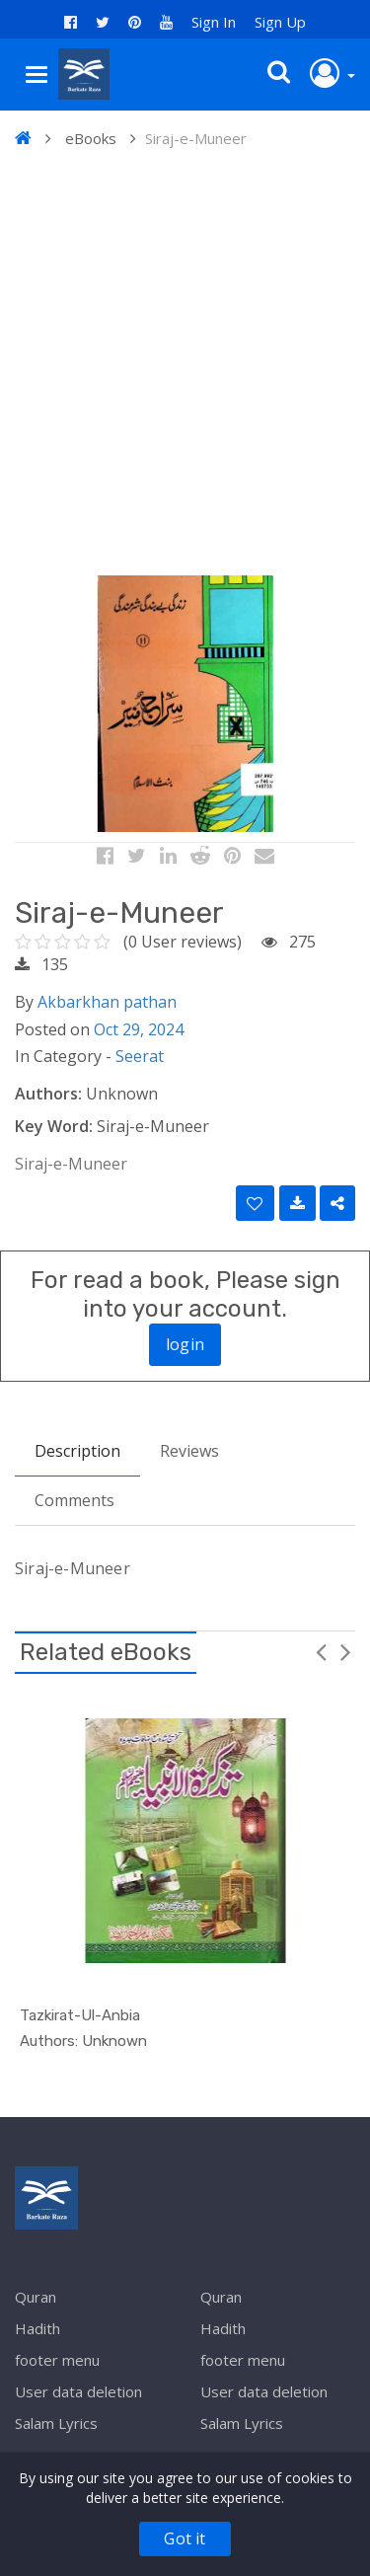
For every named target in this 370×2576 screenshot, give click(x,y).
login (185, 1344)
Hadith (37, 2328)
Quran (35, 2297)
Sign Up (280, 22)
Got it (184, 2538)
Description (77, 1451)
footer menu (57, 2360)
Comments (74, 1500)
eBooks (90, 138)
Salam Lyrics (56, 2423)
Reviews (189, 1451)
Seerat (139, 1056)
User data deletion (78, 2391)
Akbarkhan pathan (107, 1002)
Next (345, 1651)
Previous (321, 1651)
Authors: (48, 1093)
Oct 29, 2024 (139, 1029)
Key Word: (54, 1126)
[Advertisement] (185, 366)
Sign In (213, 22)
